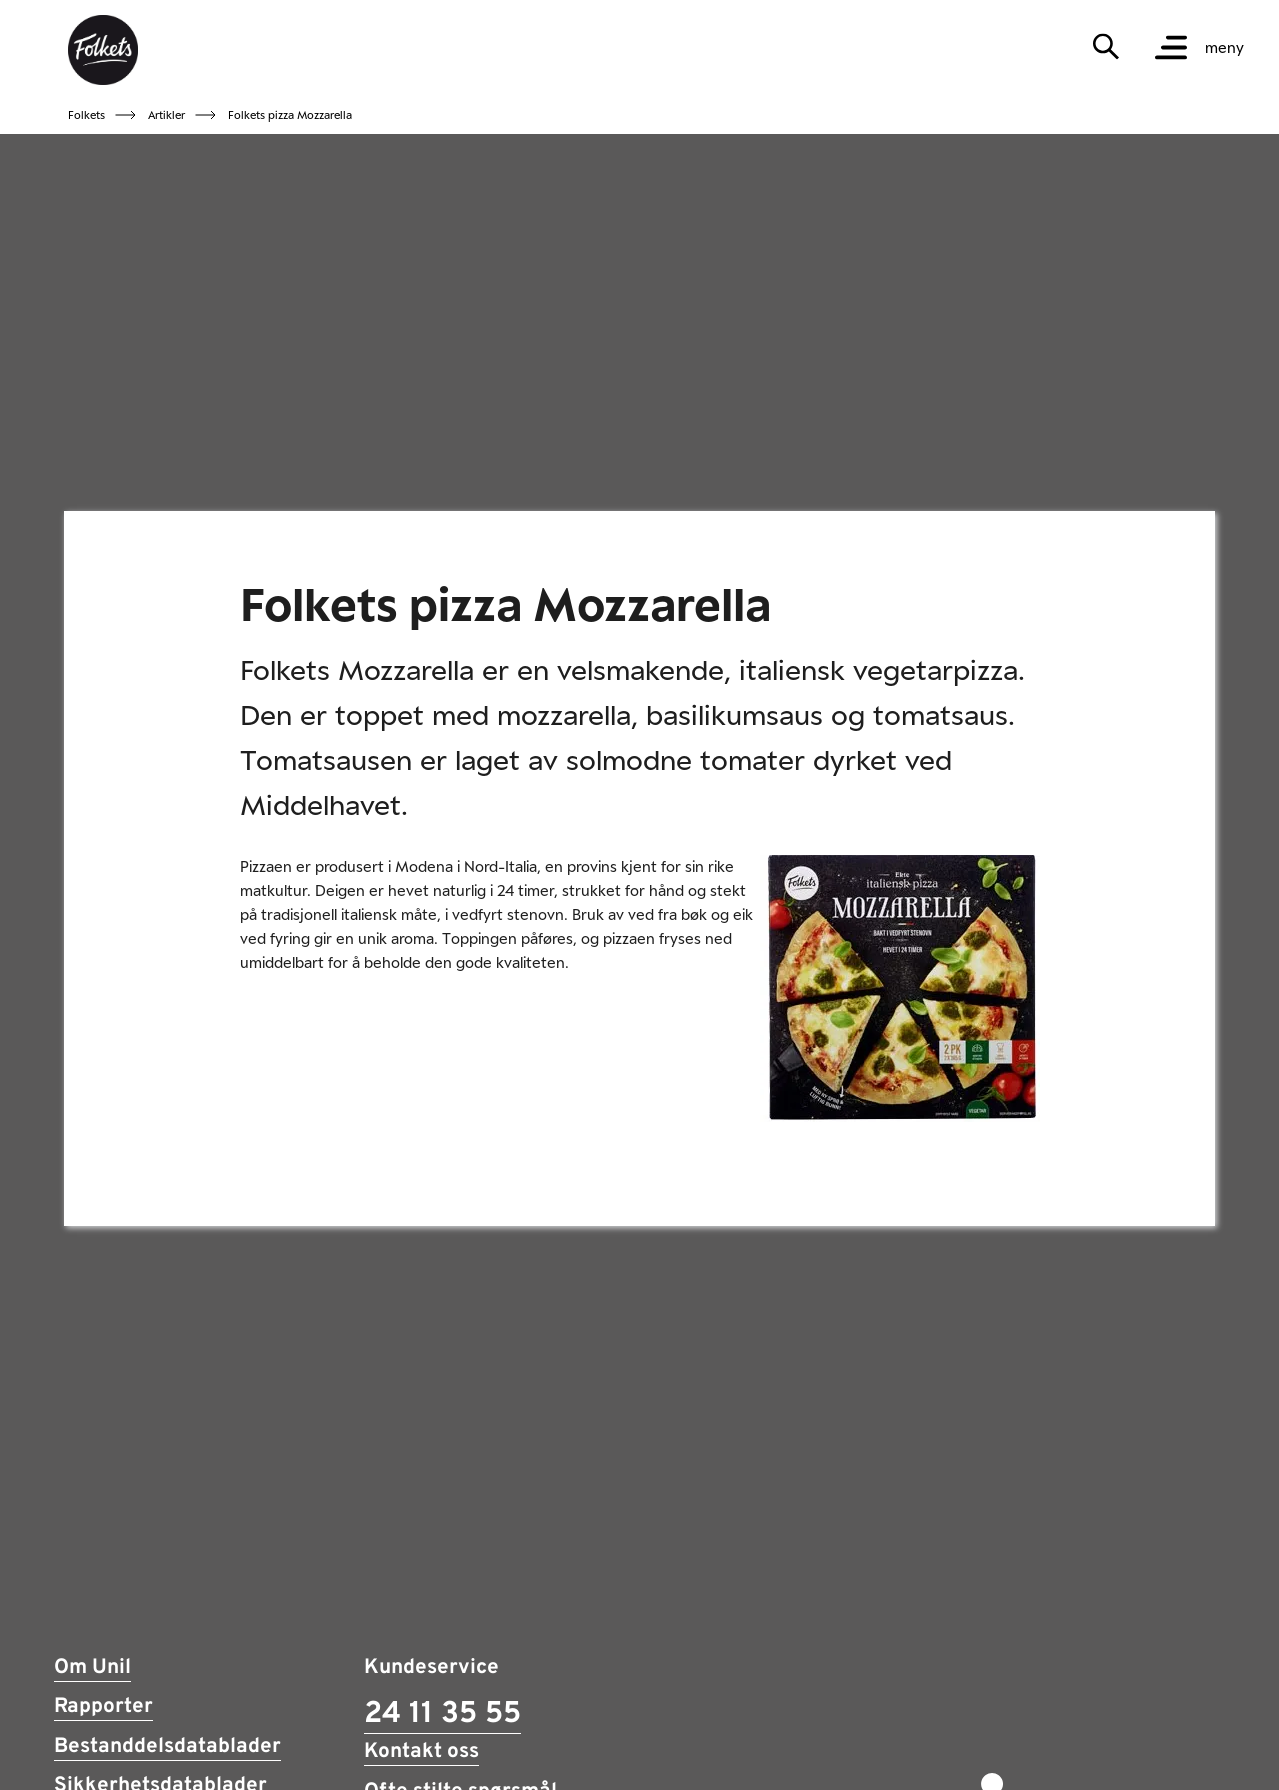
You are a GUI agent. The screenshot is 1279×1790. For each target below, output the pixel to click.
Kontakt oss (421, 1752)
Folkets (86, 115)
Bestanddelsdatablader (167, 1747)
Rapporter (103, 1707)
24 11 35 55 (442, 1714)
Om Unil (92, 1668)
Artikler (166, 115)
